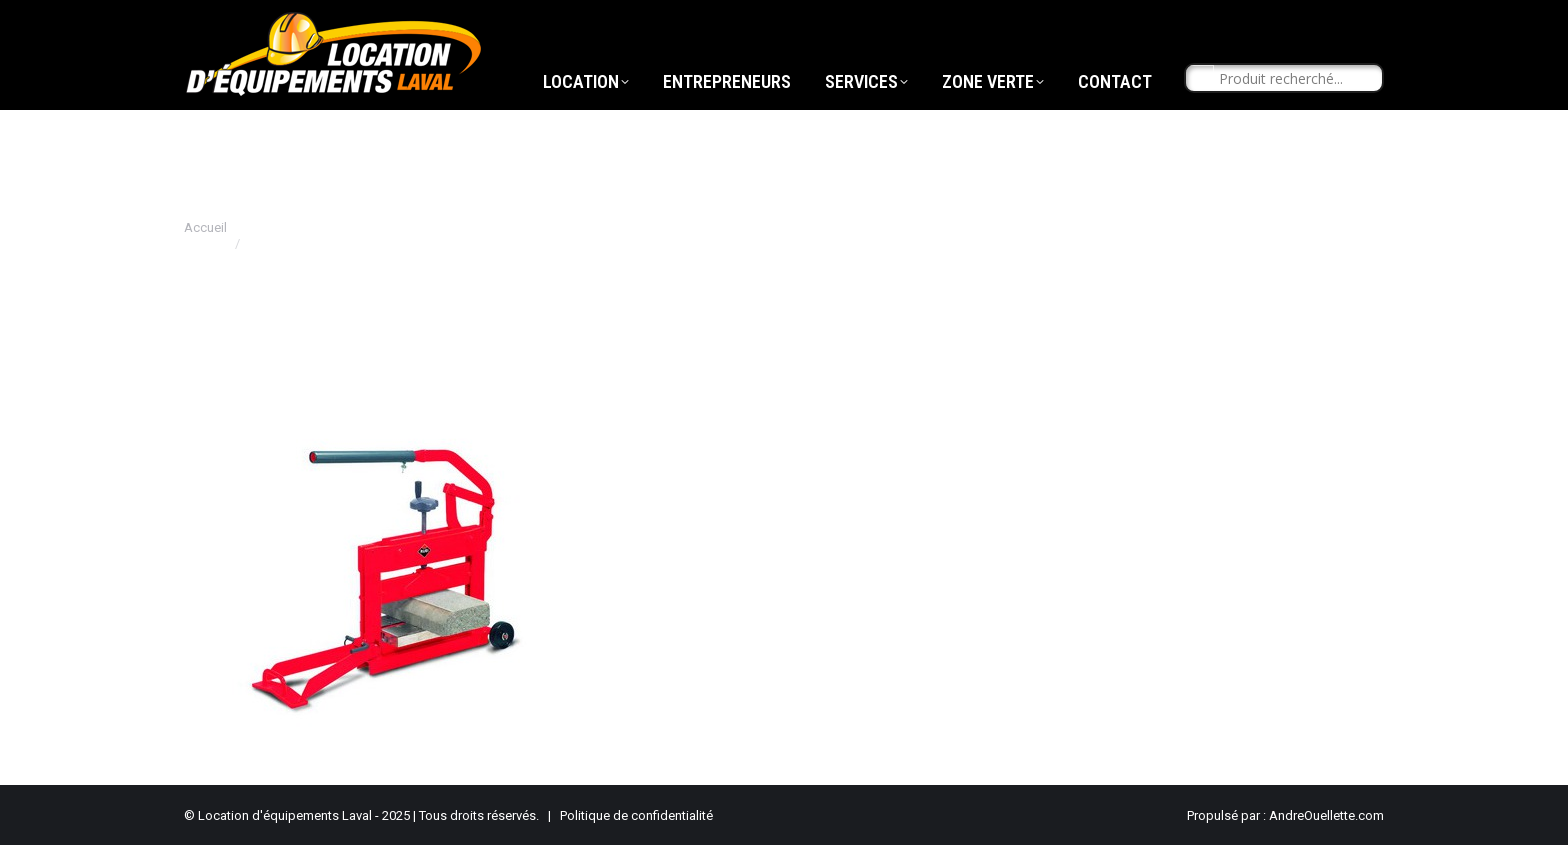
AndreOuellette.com (1326, 815)
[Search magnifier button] (1200, 116)
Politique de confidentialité (636, 815)
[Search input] (1293, 116)
